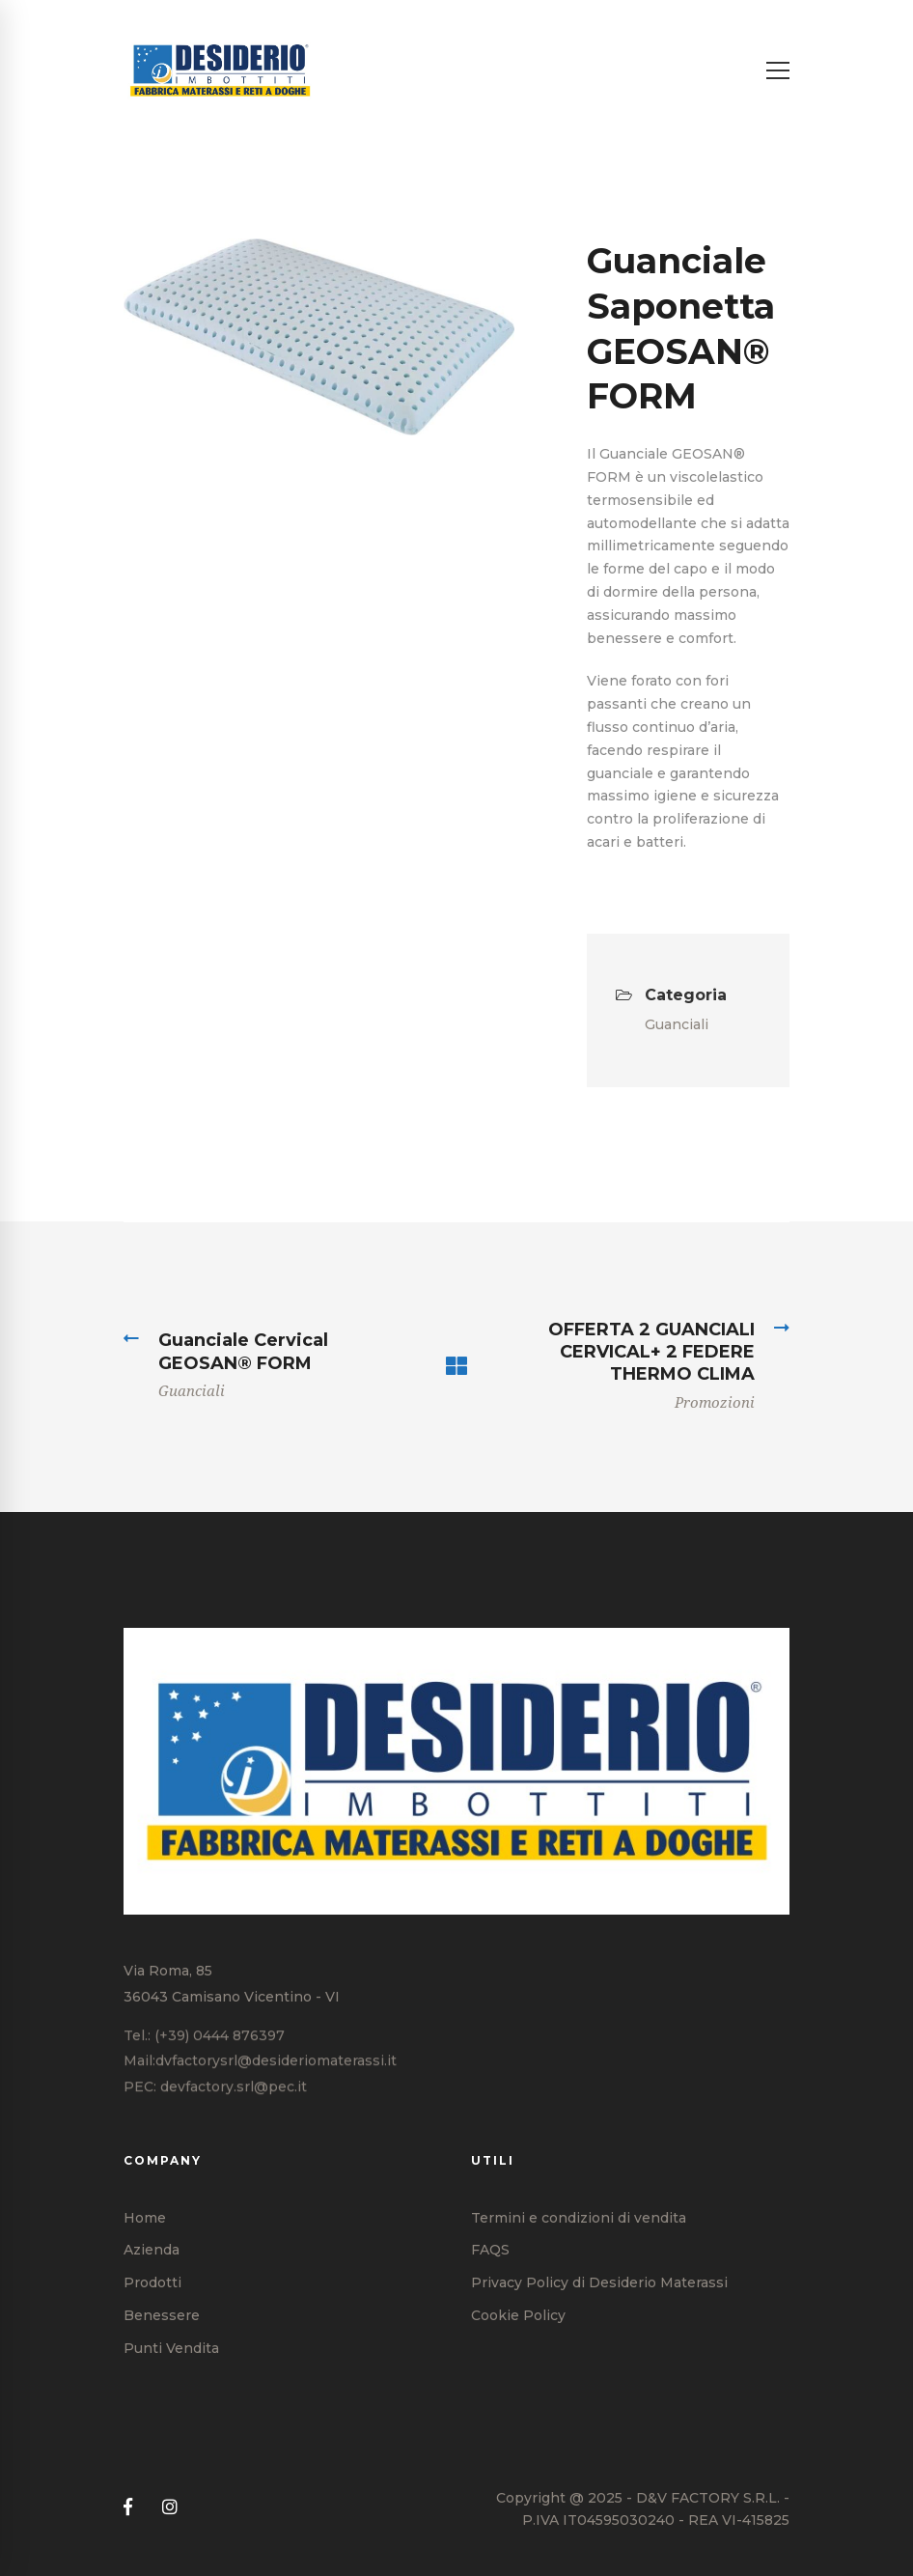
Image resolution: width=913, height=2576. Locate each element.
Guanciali (676, 1024)
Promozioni (715, 1403)
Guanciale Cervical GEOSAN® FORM (243, 1351)
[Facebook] (128, 2508)
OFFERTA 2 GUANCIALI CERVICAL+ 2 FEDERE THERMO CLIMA (651, 1352)
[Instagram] (170, 2508)
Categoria (671, 995)
